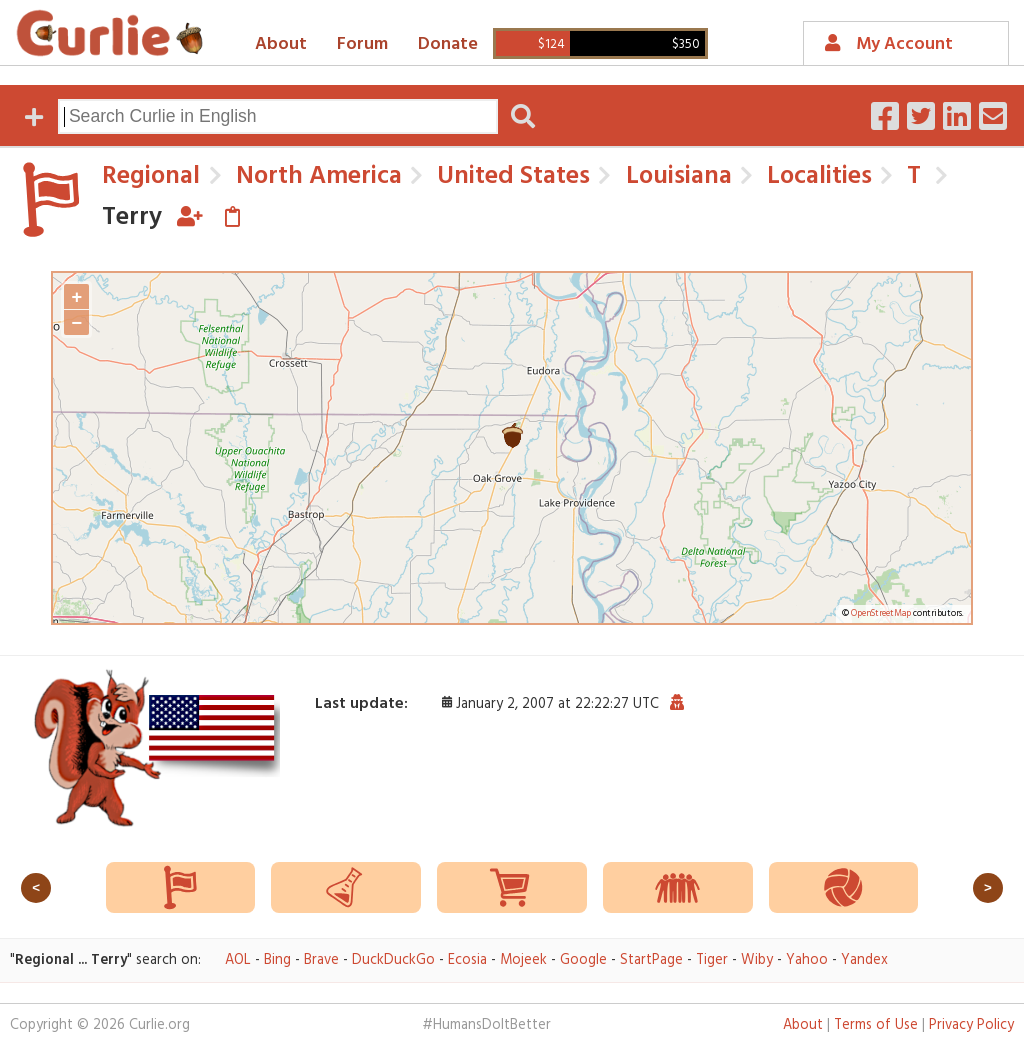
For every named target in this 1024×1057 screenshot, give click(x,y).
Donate (448, 44)
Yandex (864, 960)
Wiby (757, 960)
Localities (816, 176)
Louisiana (676, 176)
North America (316, 176)
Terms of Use (876, 1025)
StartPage (651, 960)
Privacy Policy (971, 1025)
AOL (238, 960)
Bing (277, 960)
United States (510, 176)
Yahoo (807, 960)
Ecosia (467, 960)
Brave (321, 960)
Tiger (712, 960)
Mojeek (523, 960)
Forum (362, 44)
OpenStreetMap (881, 614)
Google (583, 960)
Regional (151, 176)
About (281, 44)
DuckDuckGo (393, 960)
